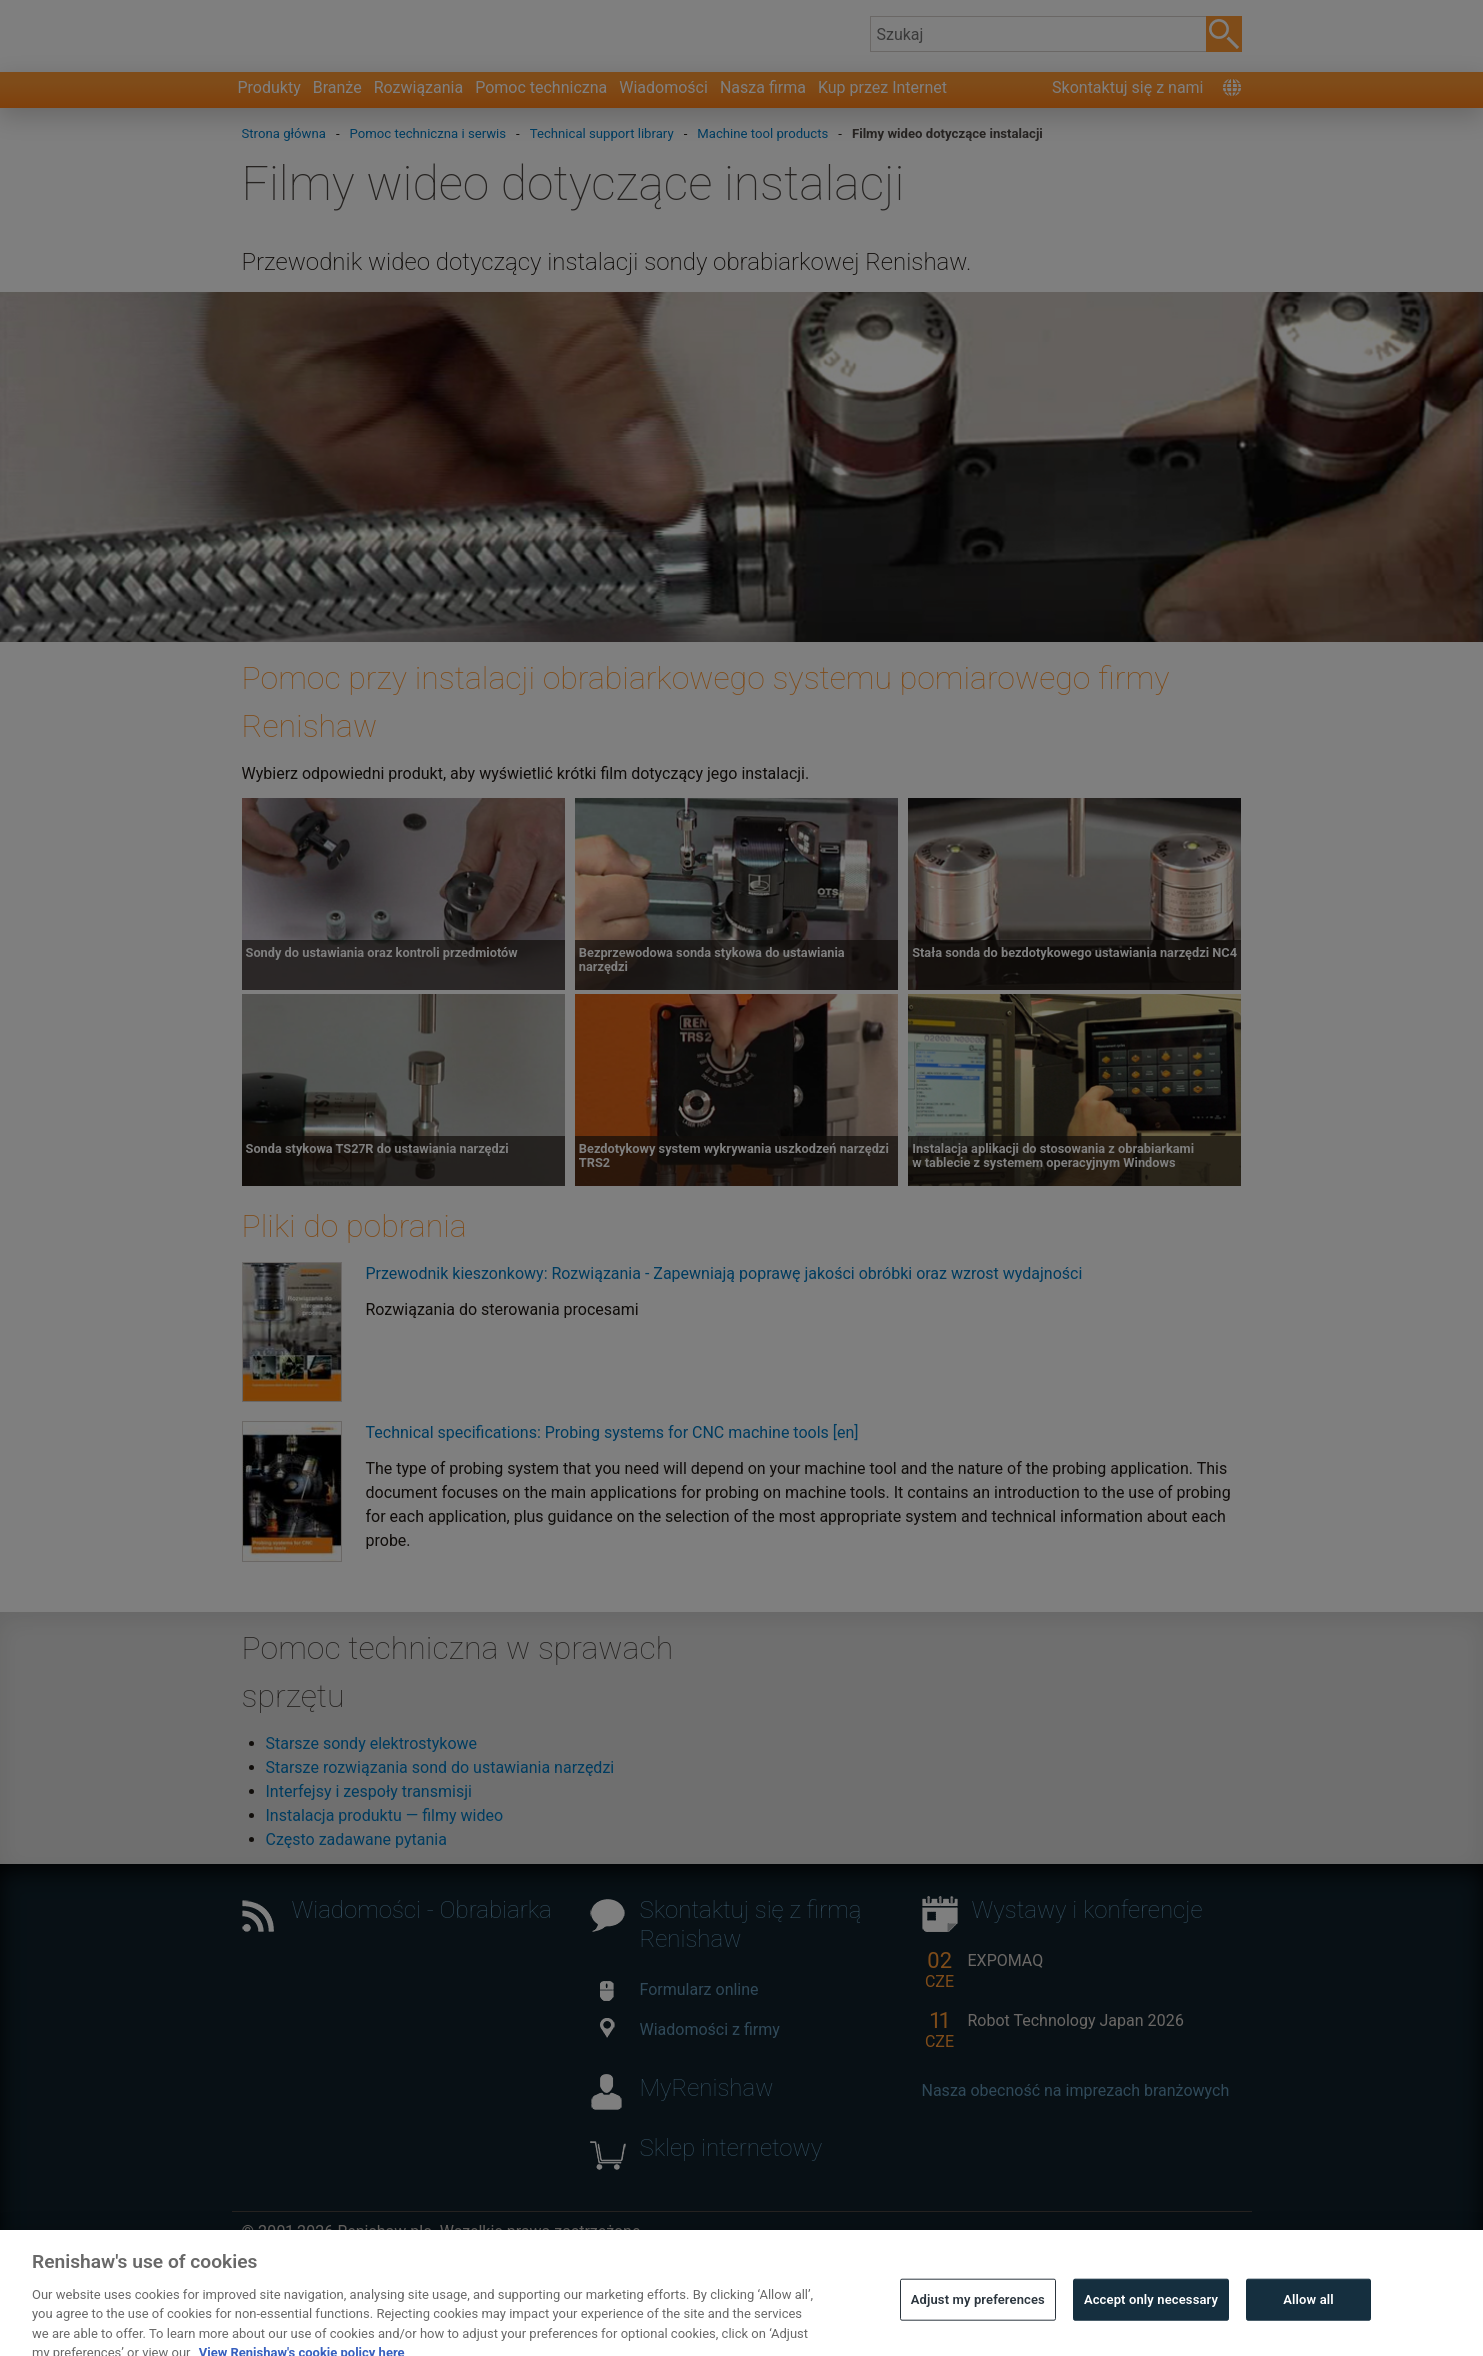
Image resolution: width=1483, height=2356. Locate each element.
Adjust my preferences (978, 2321)
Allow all (1308, 2321)
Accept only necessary (1151, 2321)
